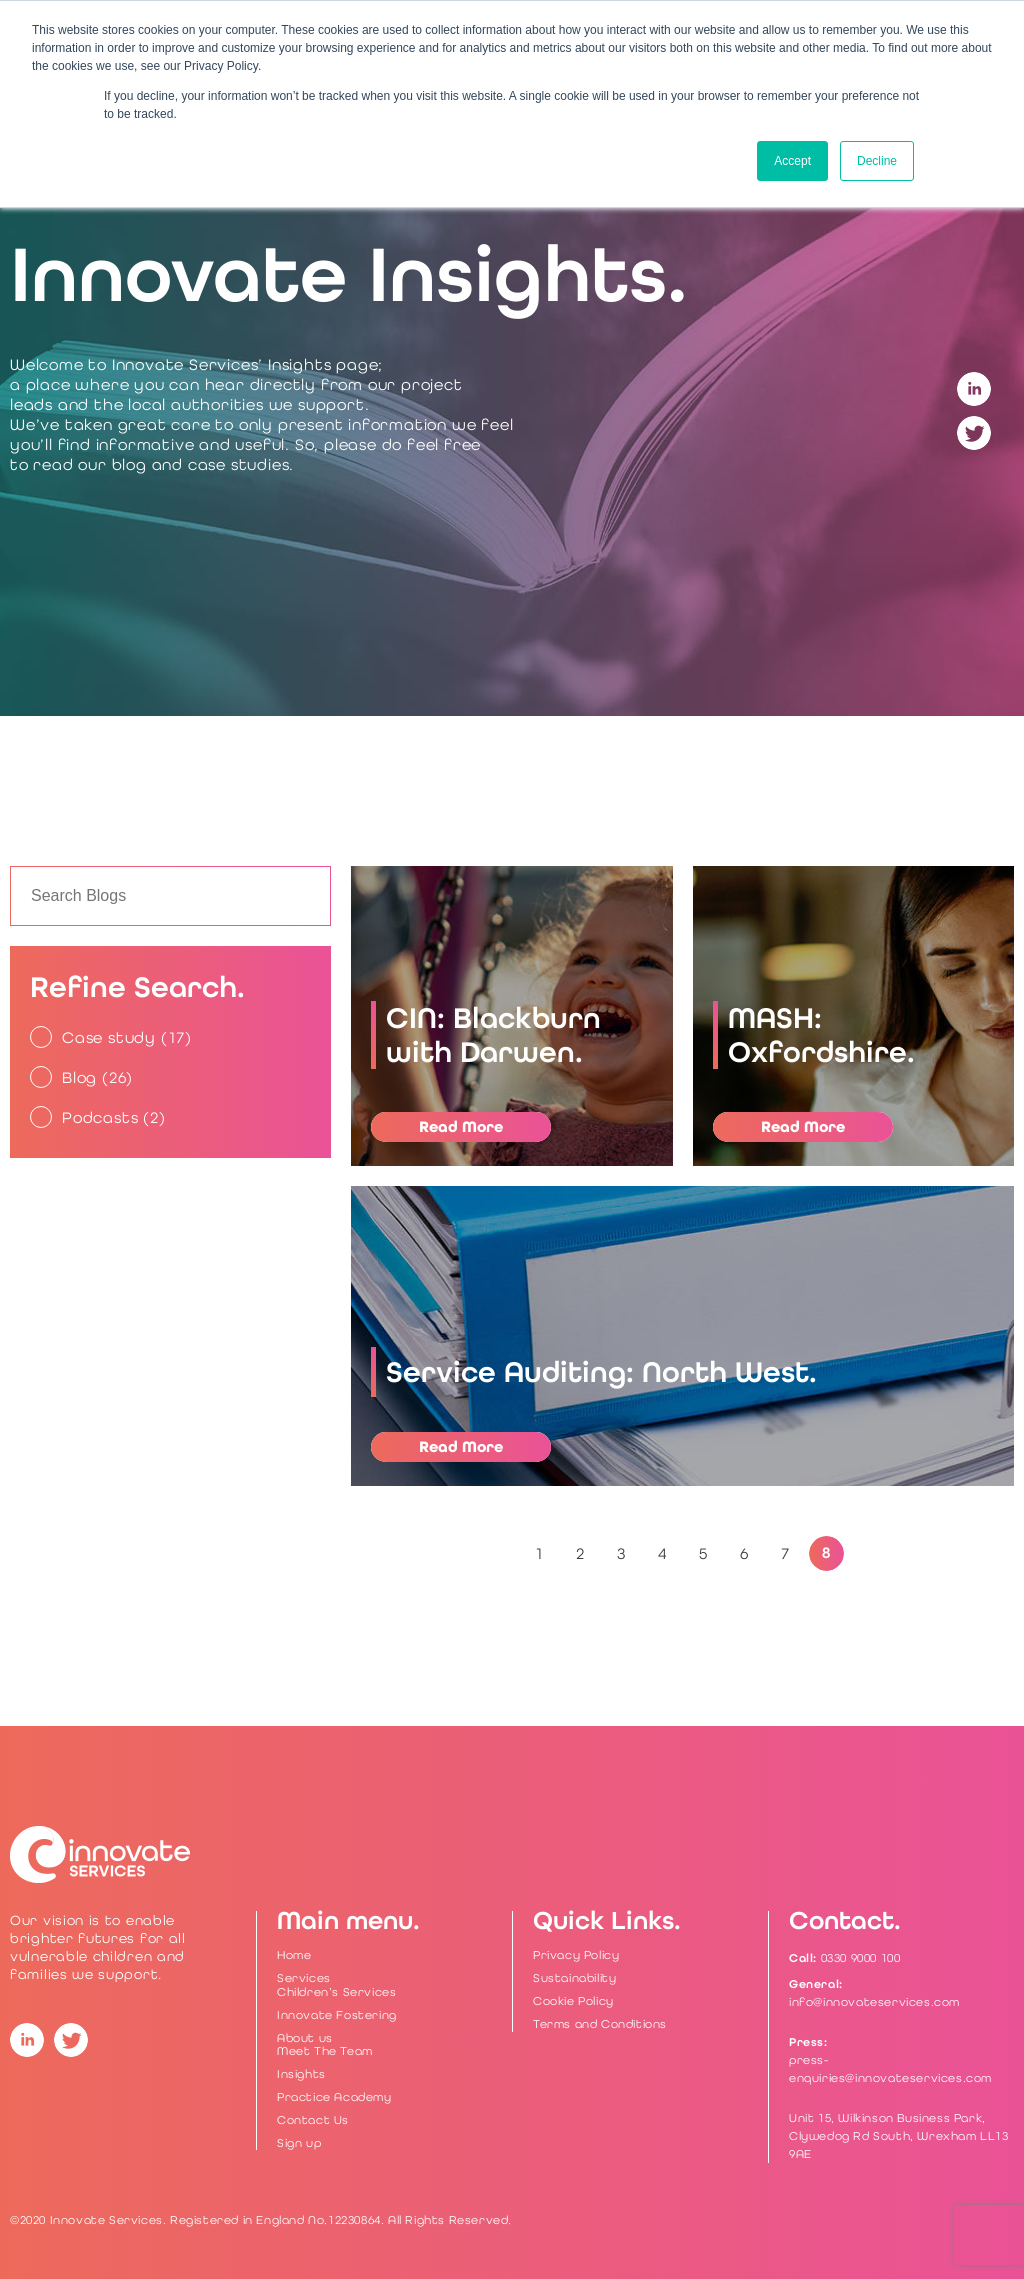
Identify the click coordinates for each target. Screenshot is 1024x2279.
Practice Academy (334, 2097)
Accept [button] (792, 161)
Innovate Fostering (337, 2015)
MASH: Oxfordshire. (821, 1035)
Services (304, 1978)
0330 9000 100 (861, 1958)
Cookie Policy (573, 2001)
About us (305, 2038)
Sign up (299, 2143)
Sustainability (574, 1978)
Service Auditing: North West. (601, 1372)
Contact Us (313, 2120)
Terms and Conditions (600, 2024)
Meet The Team (325, 2051)
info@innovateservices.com (874, 2002)
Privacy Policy (576, 1955)
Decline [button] (877, 161)
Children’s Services (336, 1992)
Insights (301, 2074)
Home (294, 1955)
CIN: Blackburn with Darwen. (493, 1035)
